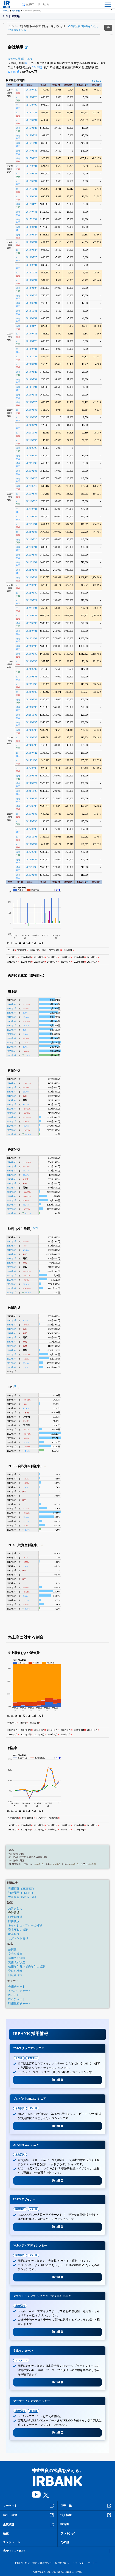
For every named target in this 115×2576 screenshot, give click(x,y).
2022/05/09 (31, 577)
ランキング (67, 2533)
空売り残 (86, 2506)
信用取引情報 (16, 1958)
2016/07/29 (31, 89)
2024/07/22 (31, 752)
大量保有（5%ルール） (22, 1897)
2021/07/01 (31, 509)
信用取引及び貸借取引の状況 (26, 1966)
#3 (36, 1228)
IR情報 (12, 1949)
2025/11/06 (31, 836)
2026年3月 (12, 1055)
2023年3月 (12, 1042)
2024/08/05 (31, 737)
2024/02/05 (31, 692)
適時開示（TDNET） (21, 1892)
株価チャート (16, 1986)
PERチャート (16, 1994)
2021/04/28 (31, 478)
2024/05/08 (31, 730)
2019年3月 (12, 1025)
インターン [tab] (21, 2360)
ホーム (6, 11)
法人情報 (86, 2515)
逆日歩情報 (15, 1970)
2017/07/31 (31, 166)
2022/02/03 (31, 532)
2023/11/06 (31, 684)
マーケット (29, 2506)
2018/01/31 (31, 196)
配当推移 (13, 1933)
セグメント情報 (18, 1938)
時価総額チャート (19, 2003)
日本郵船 (16, 11)
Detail (57, 2079)
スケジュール (11, 2542)
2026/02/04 (31, 844)
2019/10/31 (31, 356)
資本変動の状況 (18, 1929)
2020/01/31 (31, 364)
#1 (87, 84)
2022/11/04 (31, 608)
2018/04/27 (31, 234)
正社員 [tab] (18, 2058)
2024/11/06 (31, 760)
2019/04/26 (31, 326)
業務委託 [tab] (32, 2058)
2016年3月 (12, 1013)
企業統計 (29, 2524)
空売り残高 (15, 1953)
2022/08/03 (31, 585)
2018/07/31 (31, 242)
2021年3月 (12, 1034)
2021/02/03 (31, 440)
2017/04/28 (31, 158)
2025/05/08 (31, 806)
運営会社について (42, 2563)
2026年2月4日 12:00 (20, 58)
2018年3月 (12, 1021)
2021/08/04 (31, 493)
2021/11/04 (31, 524)
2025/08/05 (31, 813)
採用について (62, 2563)
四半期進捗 (15, 1916)
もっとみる (95, 81)
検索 (6, 2533)
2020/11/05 (31, 432)
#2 (34, 1228)
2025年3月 (12, 1051)
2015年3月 (12, 1008)
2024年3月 (12, 1047)
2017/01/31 (31, 120)
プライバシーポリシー (85, 2563)
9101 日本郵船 (11, 16)
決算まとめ (15, 1908)
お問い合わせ (22, 2563)
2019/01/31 (31, 280)
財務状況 (13, 1921)
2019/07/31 (31, 333)
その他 (64, 2542)
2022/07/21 (31, 600)
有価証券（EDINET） (21, 1888)
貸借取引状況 (16, 1962)
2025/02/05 (31, 768)
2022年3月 (12, 1038)
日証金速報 (15, 1975)
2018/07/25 (31, 257)
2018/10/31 (31, 272)
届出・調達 (29, 2515)
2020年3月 (12, 1030)
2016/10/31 (31, 112)
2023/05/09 (31, 653)
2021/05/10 (31, 486)
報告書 (64, 2524)
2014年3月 (12, 1004)
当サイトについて (14, 2550)
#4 (14, 1386)
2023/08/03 (31, 661)
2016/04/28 (31, 97)
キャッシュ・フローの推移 (25, 1925)
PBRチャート (16, 1999)
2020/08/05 (31, 409)
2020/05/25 (31, 402)
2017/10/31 (31, 189)
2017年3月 (12, 1017)
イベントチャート (19, 1990)
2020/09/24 (31, 425)
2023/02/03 (31, 615)
